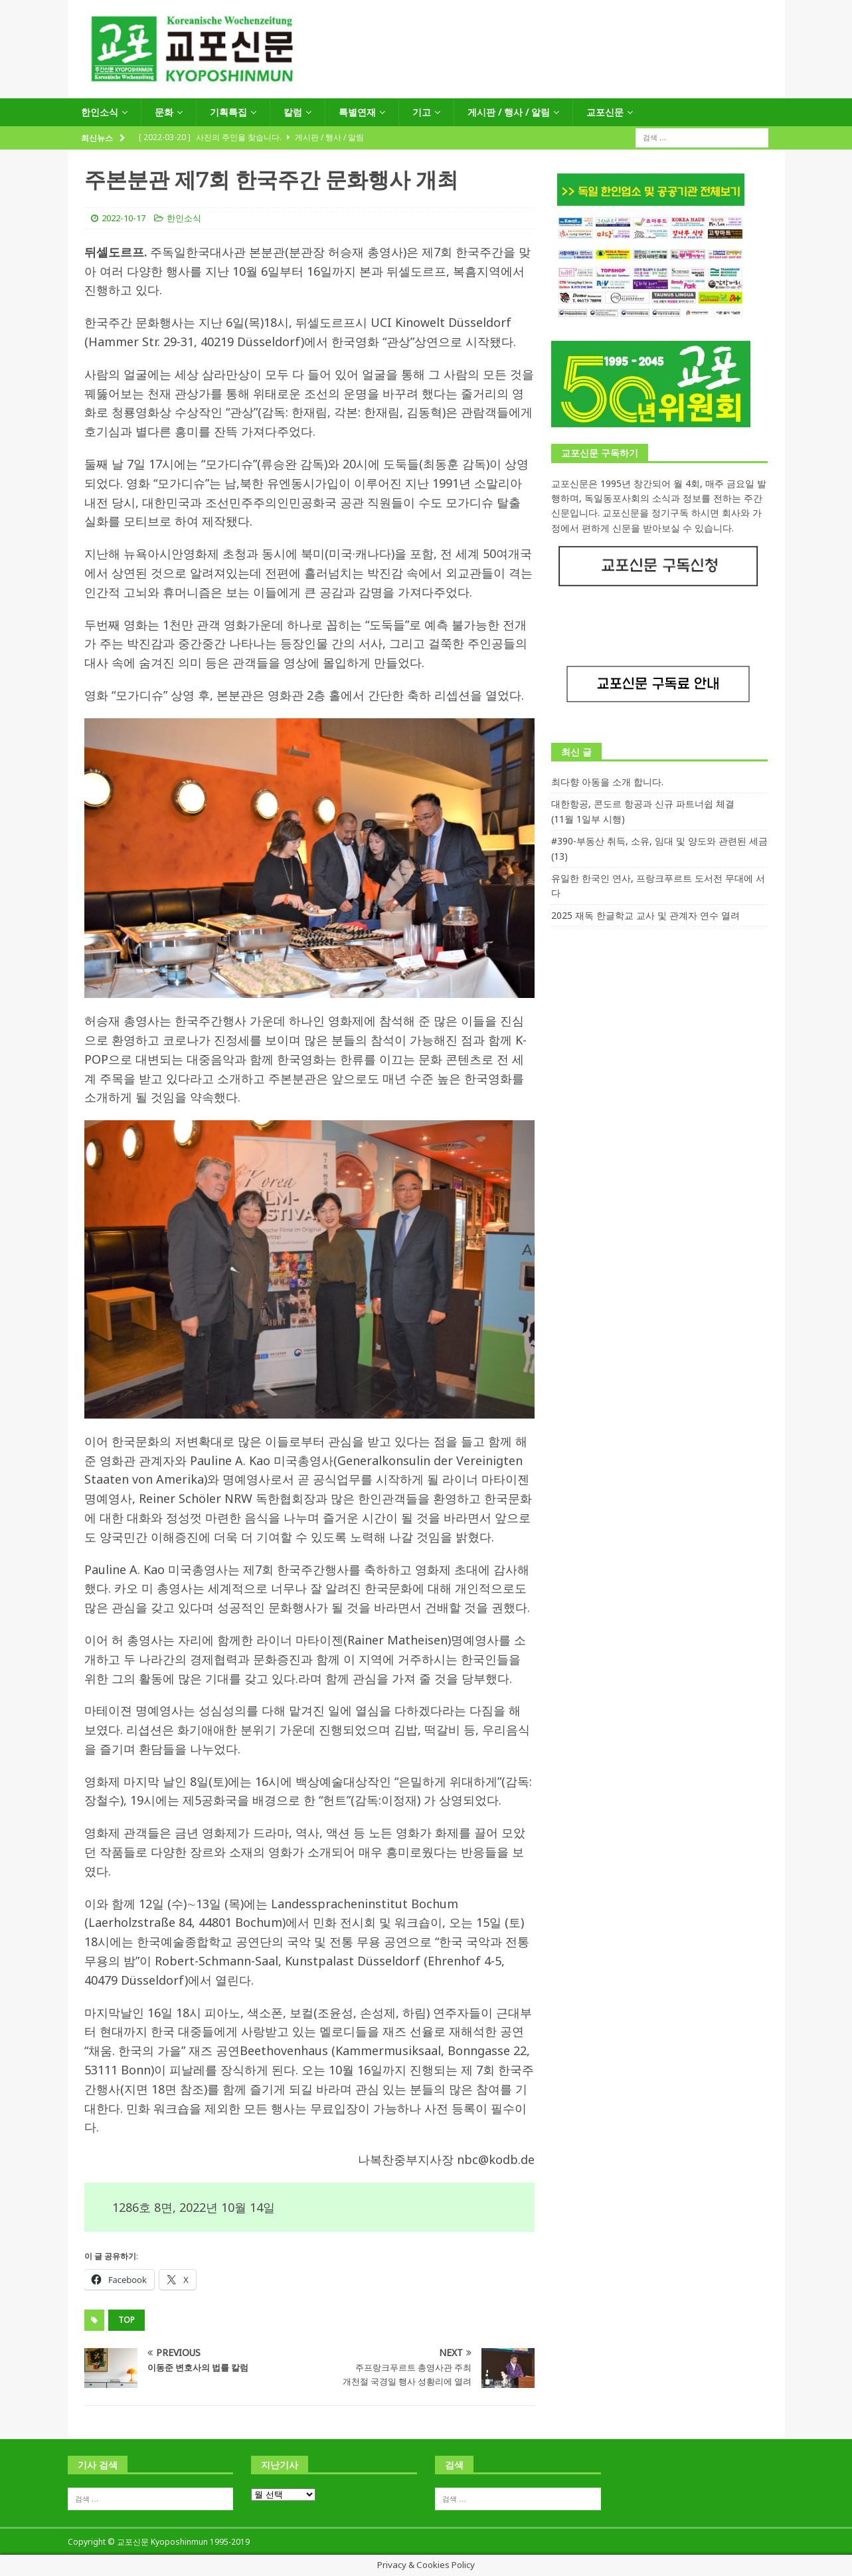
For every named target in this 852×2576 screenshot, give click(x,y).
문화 (164, 112)
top (126, 2320)
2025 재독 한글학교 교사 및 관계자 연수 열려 (645, 915)
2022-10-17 (123, 218)
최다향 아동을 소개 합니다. (607, 781)
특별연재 (357, 112)
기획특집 (228, 112)
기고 (421, 112)
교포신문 (605, 112)
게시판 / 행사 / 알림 (509, 112)
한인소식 (99, 112)
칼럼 (293, 112)
